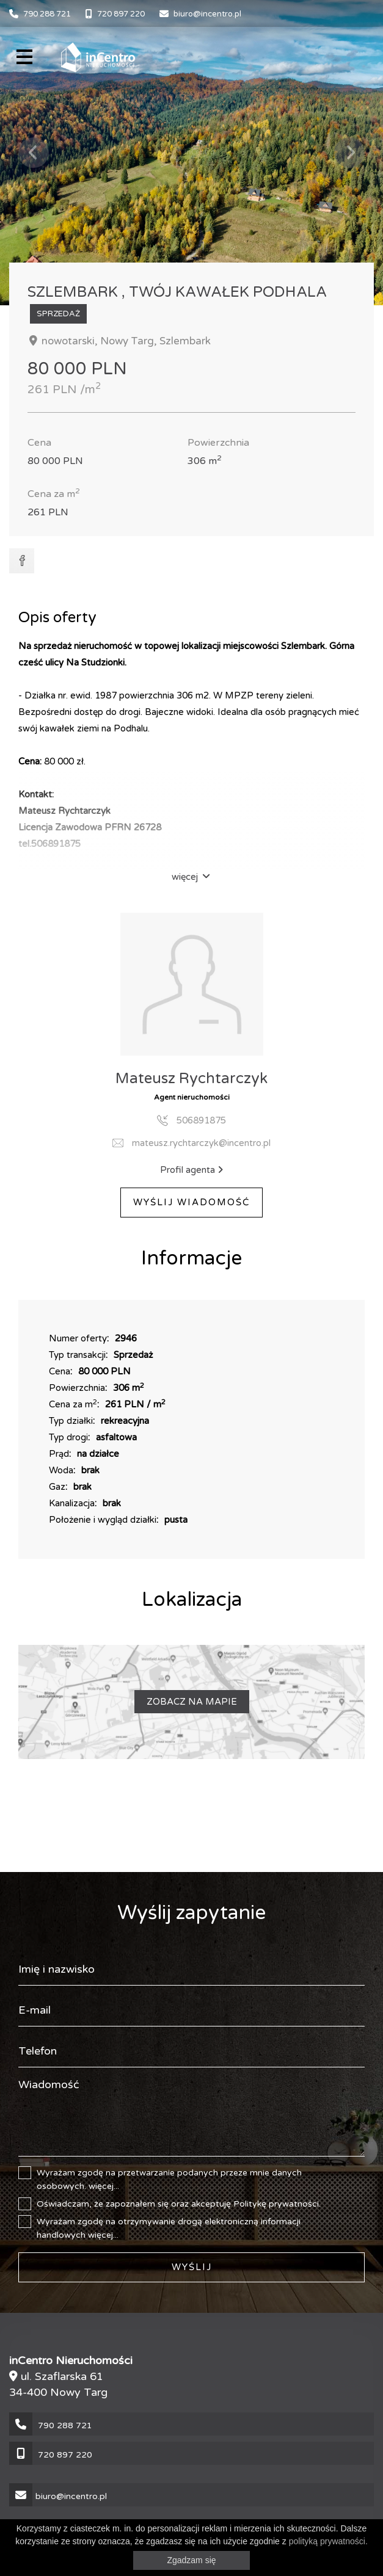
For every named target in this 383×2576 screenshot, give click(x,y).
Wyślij (192, 2267)
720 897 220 (121, 14)
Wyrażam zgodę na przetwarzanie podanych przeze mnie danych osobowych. (178, 2178)
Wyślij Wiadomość (191, 1202)
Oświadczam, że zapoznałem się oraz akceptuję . (179, 2203)
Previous (33, 152)
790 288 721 (47, 14)
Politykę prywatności (276, 2204)
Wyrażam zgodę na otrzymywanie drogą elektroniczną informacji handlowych (170, 2227)
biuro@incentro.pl (207, 14)
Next (349, 152)
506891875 (201, 1120)
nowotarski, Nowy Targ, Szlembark (125, 341)
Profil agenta (191, 1169)
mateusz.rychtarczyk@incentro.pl (201, 1142)
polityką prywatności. (328, 2541)
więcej (191, 876)
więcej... (104, 2186)
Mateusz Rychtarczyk (191, 1078)
